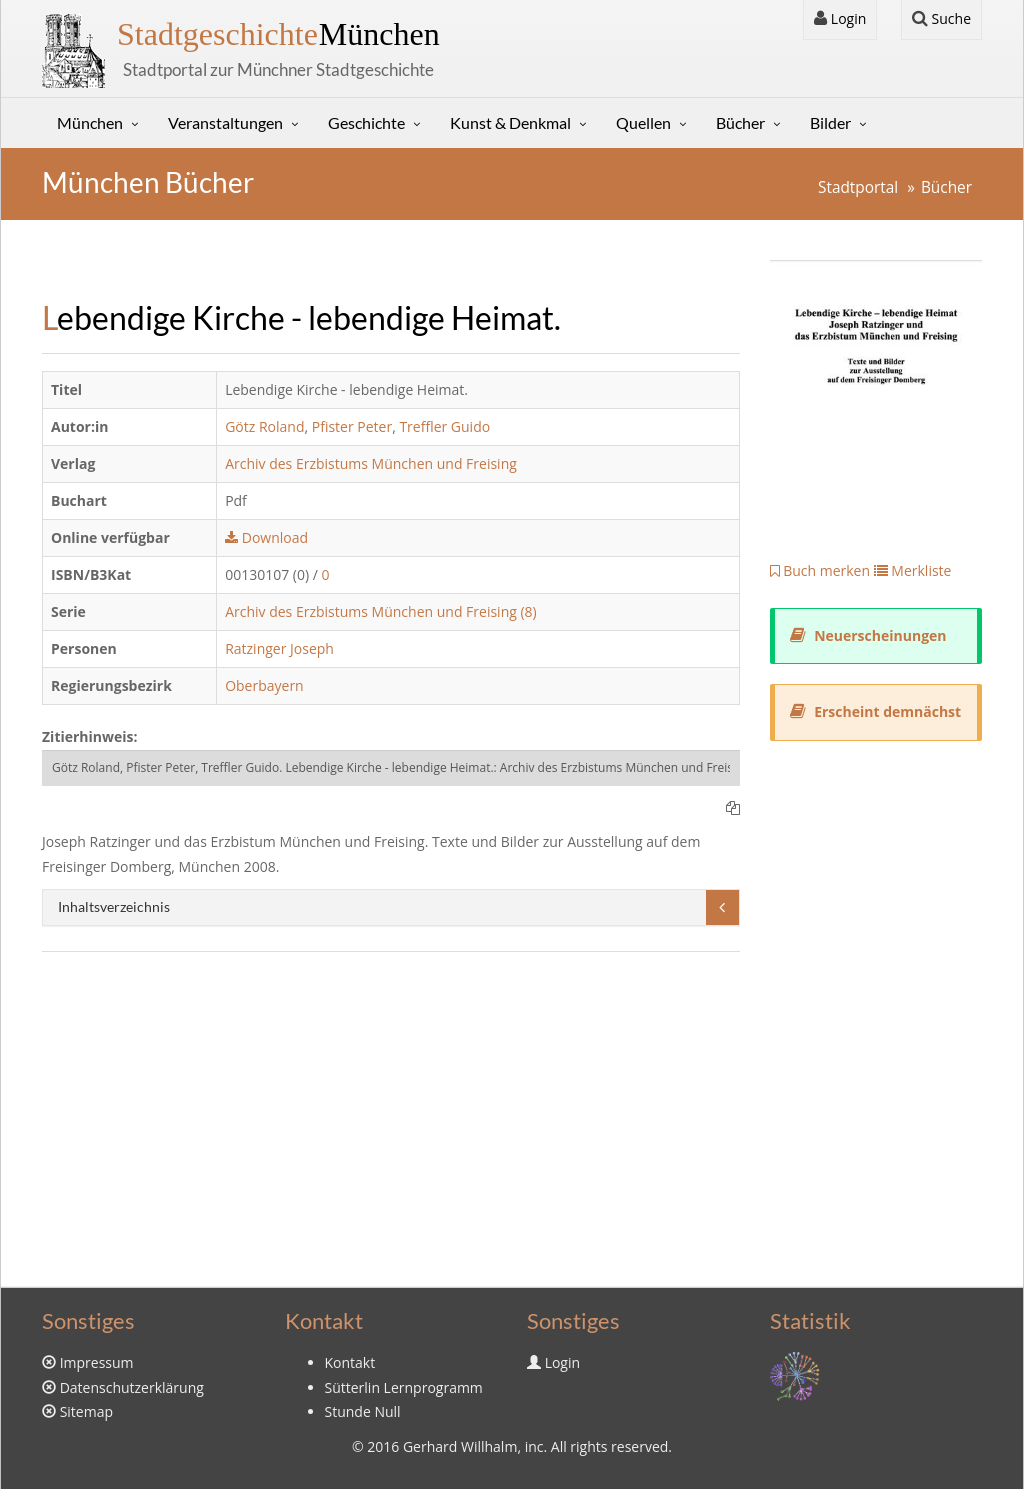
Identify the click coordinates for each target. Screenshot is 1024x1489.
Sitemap (86, 1411)
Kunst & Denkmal (510, 122)
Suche (941, 18)
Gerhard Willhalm (460, 1446)
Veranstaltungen (225, 122)
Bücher (740, 122)
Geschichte (366, 122)
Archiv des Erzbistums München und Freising (371, 463)
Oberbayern (264, 685)
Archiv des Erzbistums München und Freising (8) (381, 611)
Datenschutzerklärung (132, 1387)
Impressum (97, 1362)
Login (840, 18)
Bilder (830, 122)
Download (266, 537)
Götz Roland (264, 426)
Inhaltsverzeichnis (114, 906)
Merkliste (913, 570)
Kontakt (350, 1362)
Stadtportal (858, 187)
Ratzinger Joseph (279, 648)
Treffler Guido (444, 426)
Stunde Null (363, 1411)
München (278, 34)
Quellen (643, 122)
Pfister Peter (352, 426)
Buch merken (820, 570)
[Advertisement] (391, 1117)
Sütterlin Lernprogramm (404, 1387)
